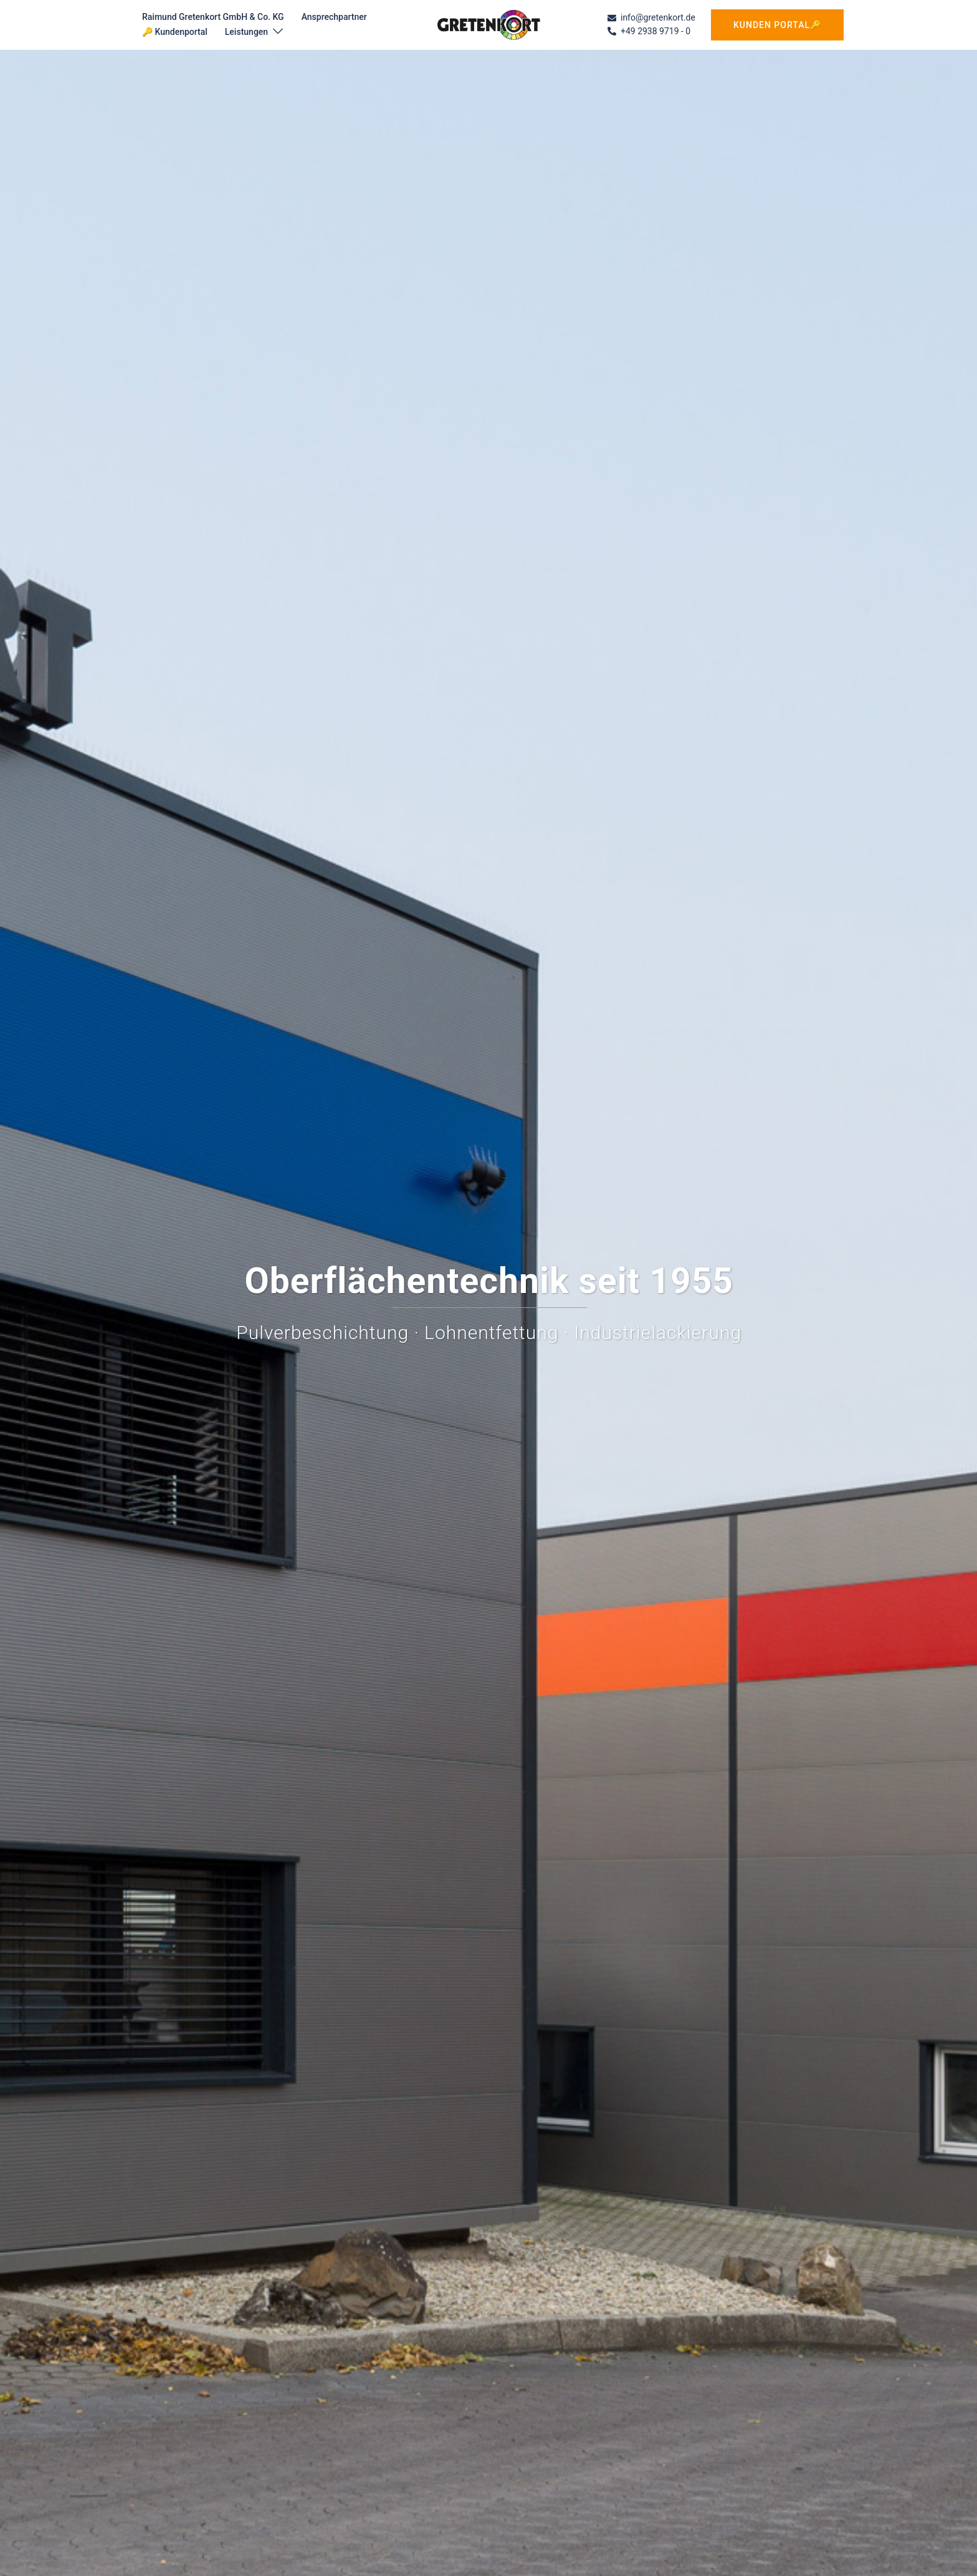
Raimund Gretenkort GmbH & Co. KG (213, 17)
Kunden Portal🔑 (777, 25)
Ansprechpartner (334, 17)
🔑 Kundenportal (174, 32)
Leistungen (246, 32)
